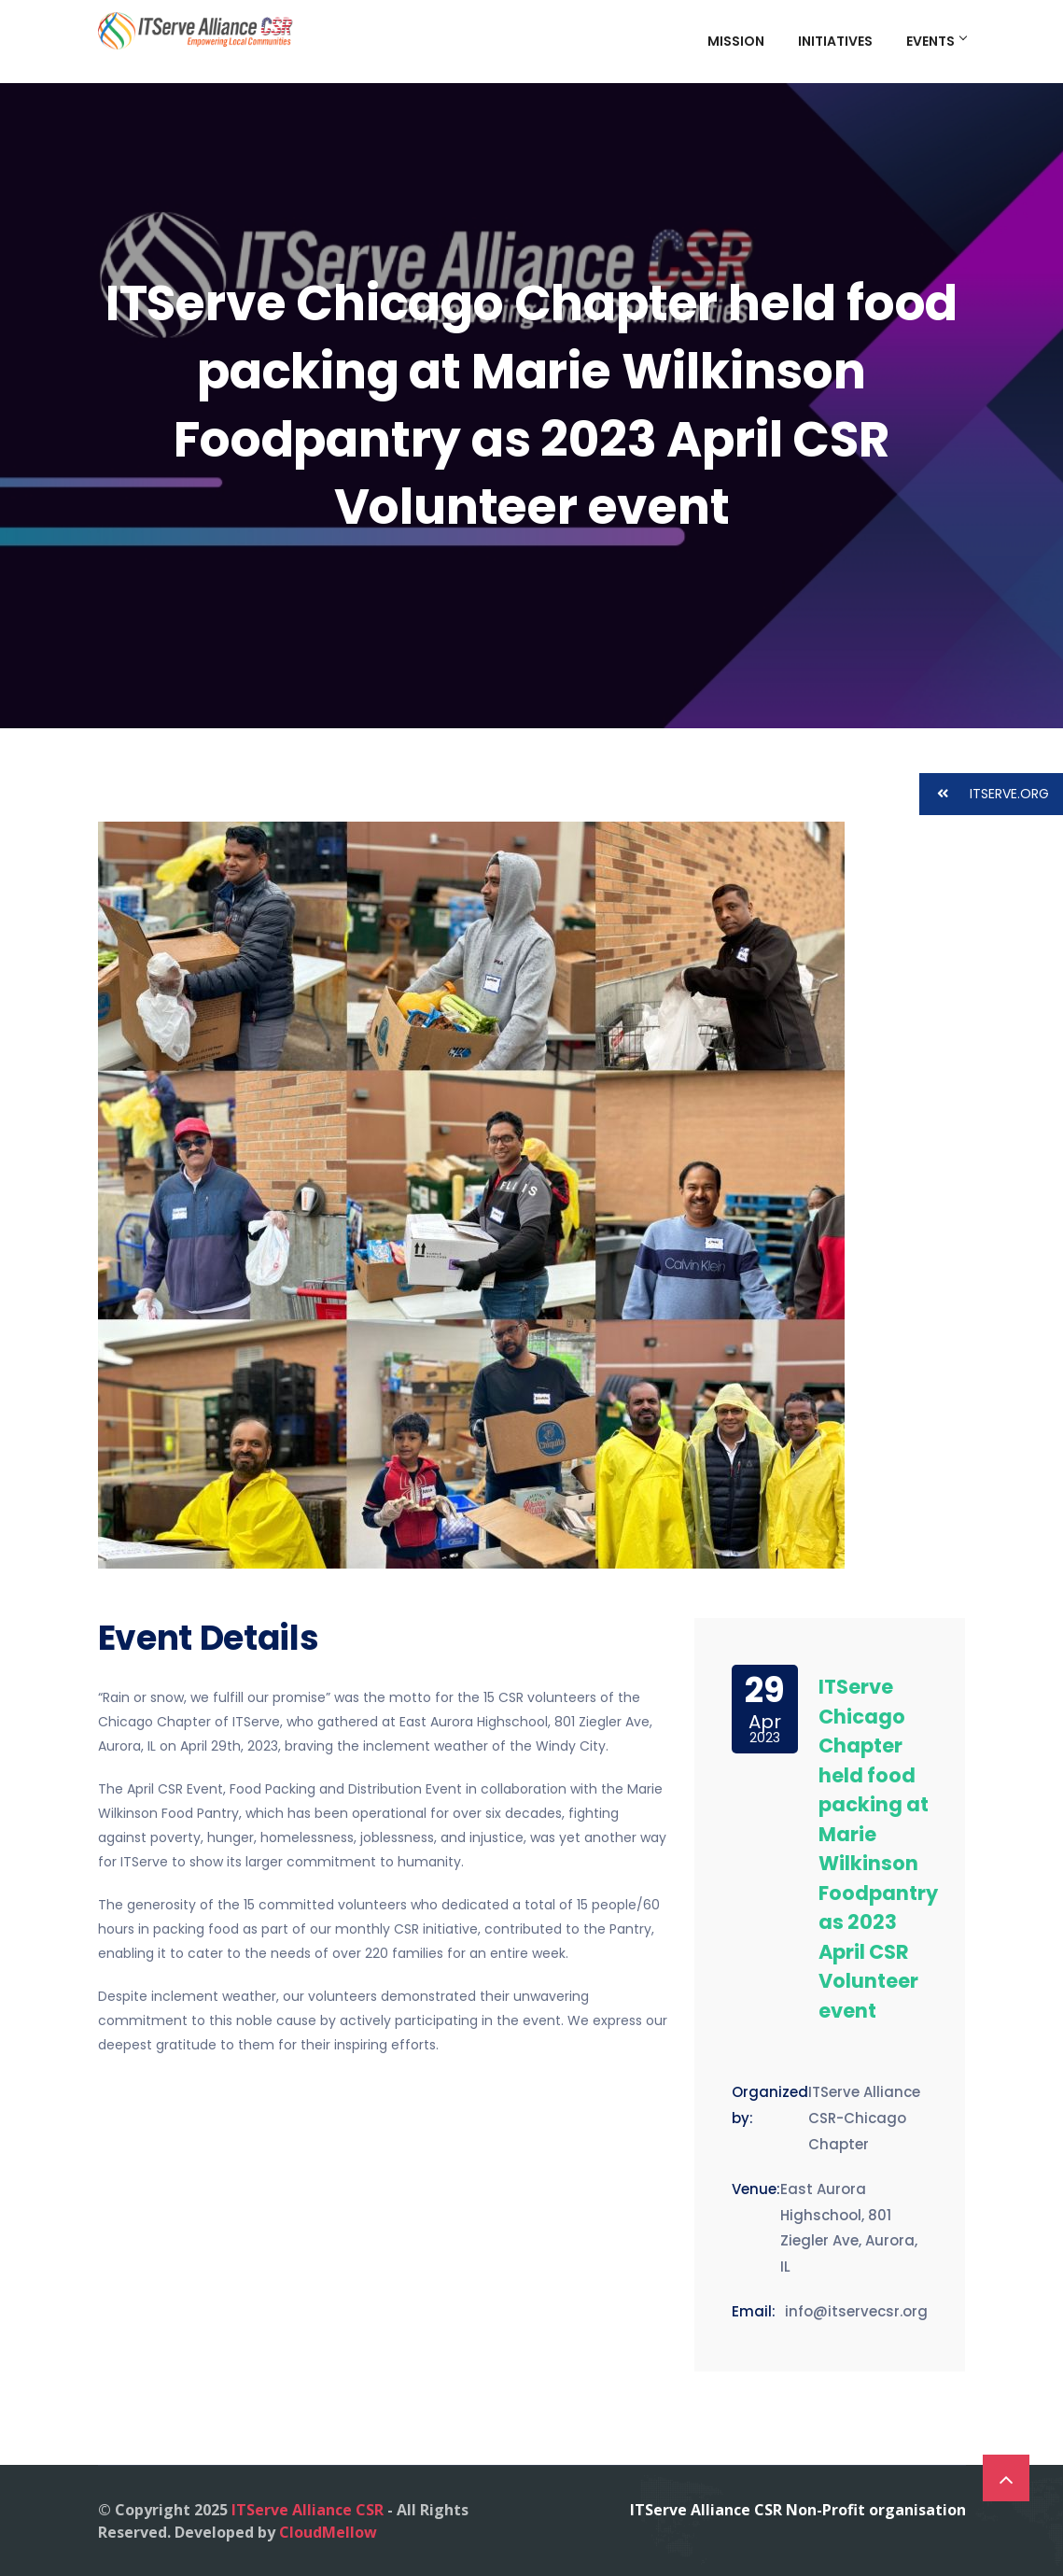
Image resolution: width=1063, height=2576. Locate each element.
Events (936, 41)
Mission (735, 41)
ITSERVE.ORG (984, 794)
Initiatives (835, 41)
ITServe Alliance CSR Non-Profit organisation (798, 2509)
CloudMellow (328, 2532)
